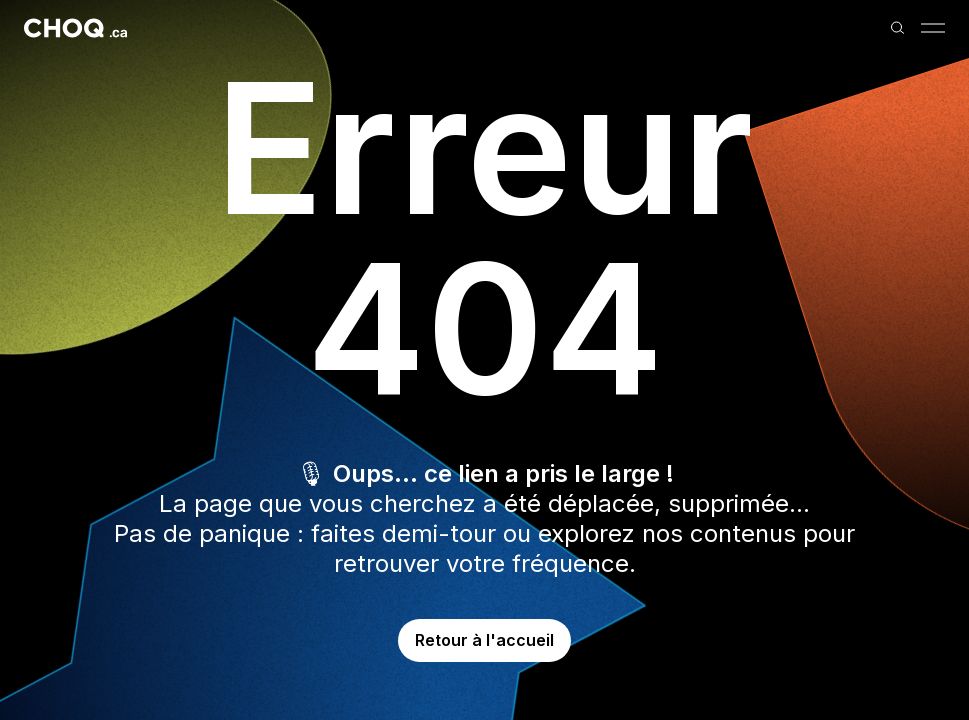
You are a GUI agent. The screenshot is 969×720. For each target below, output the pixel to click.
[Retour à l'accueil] (75, 28)
